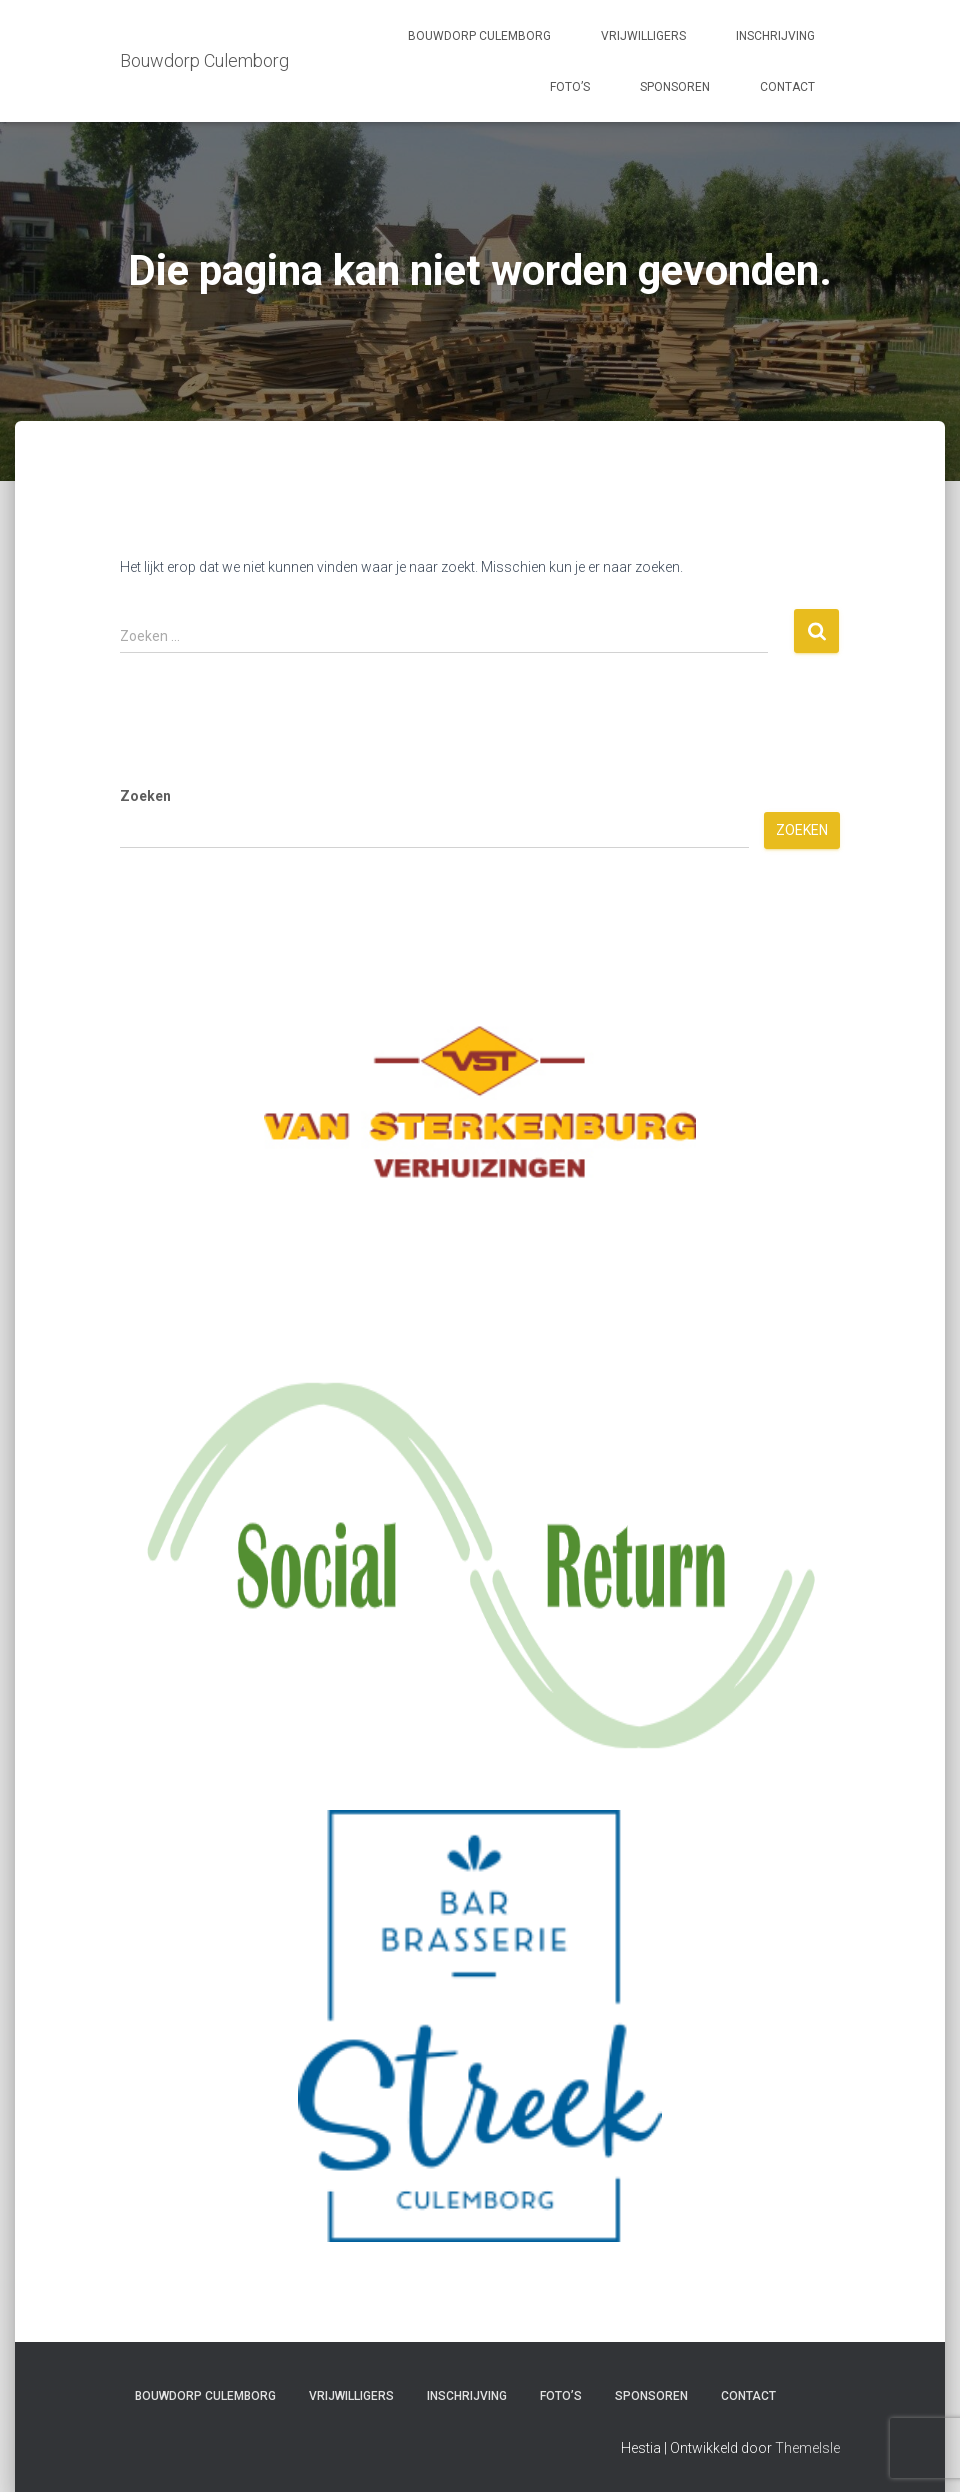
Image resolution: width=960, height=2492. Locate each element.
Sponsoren (675, 87)
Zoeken (145, 796)
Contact (787, 87)
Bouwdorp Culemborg (479, 36)
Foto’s (570, 87)
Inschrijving (775, 36)
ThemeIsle (807, 2448)
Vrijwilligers (643, 36)
